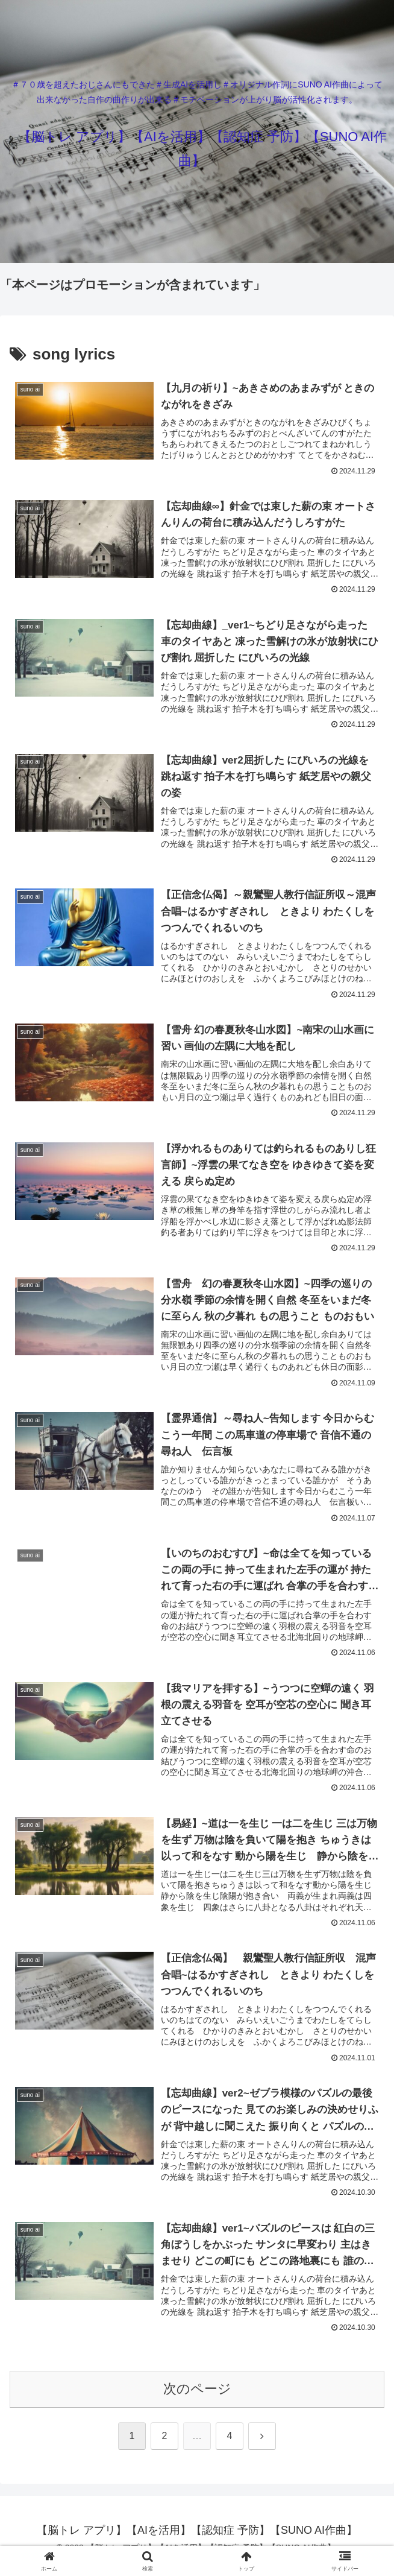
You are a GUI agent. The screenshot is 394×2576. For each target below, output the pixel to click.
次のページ (197, 2399)
